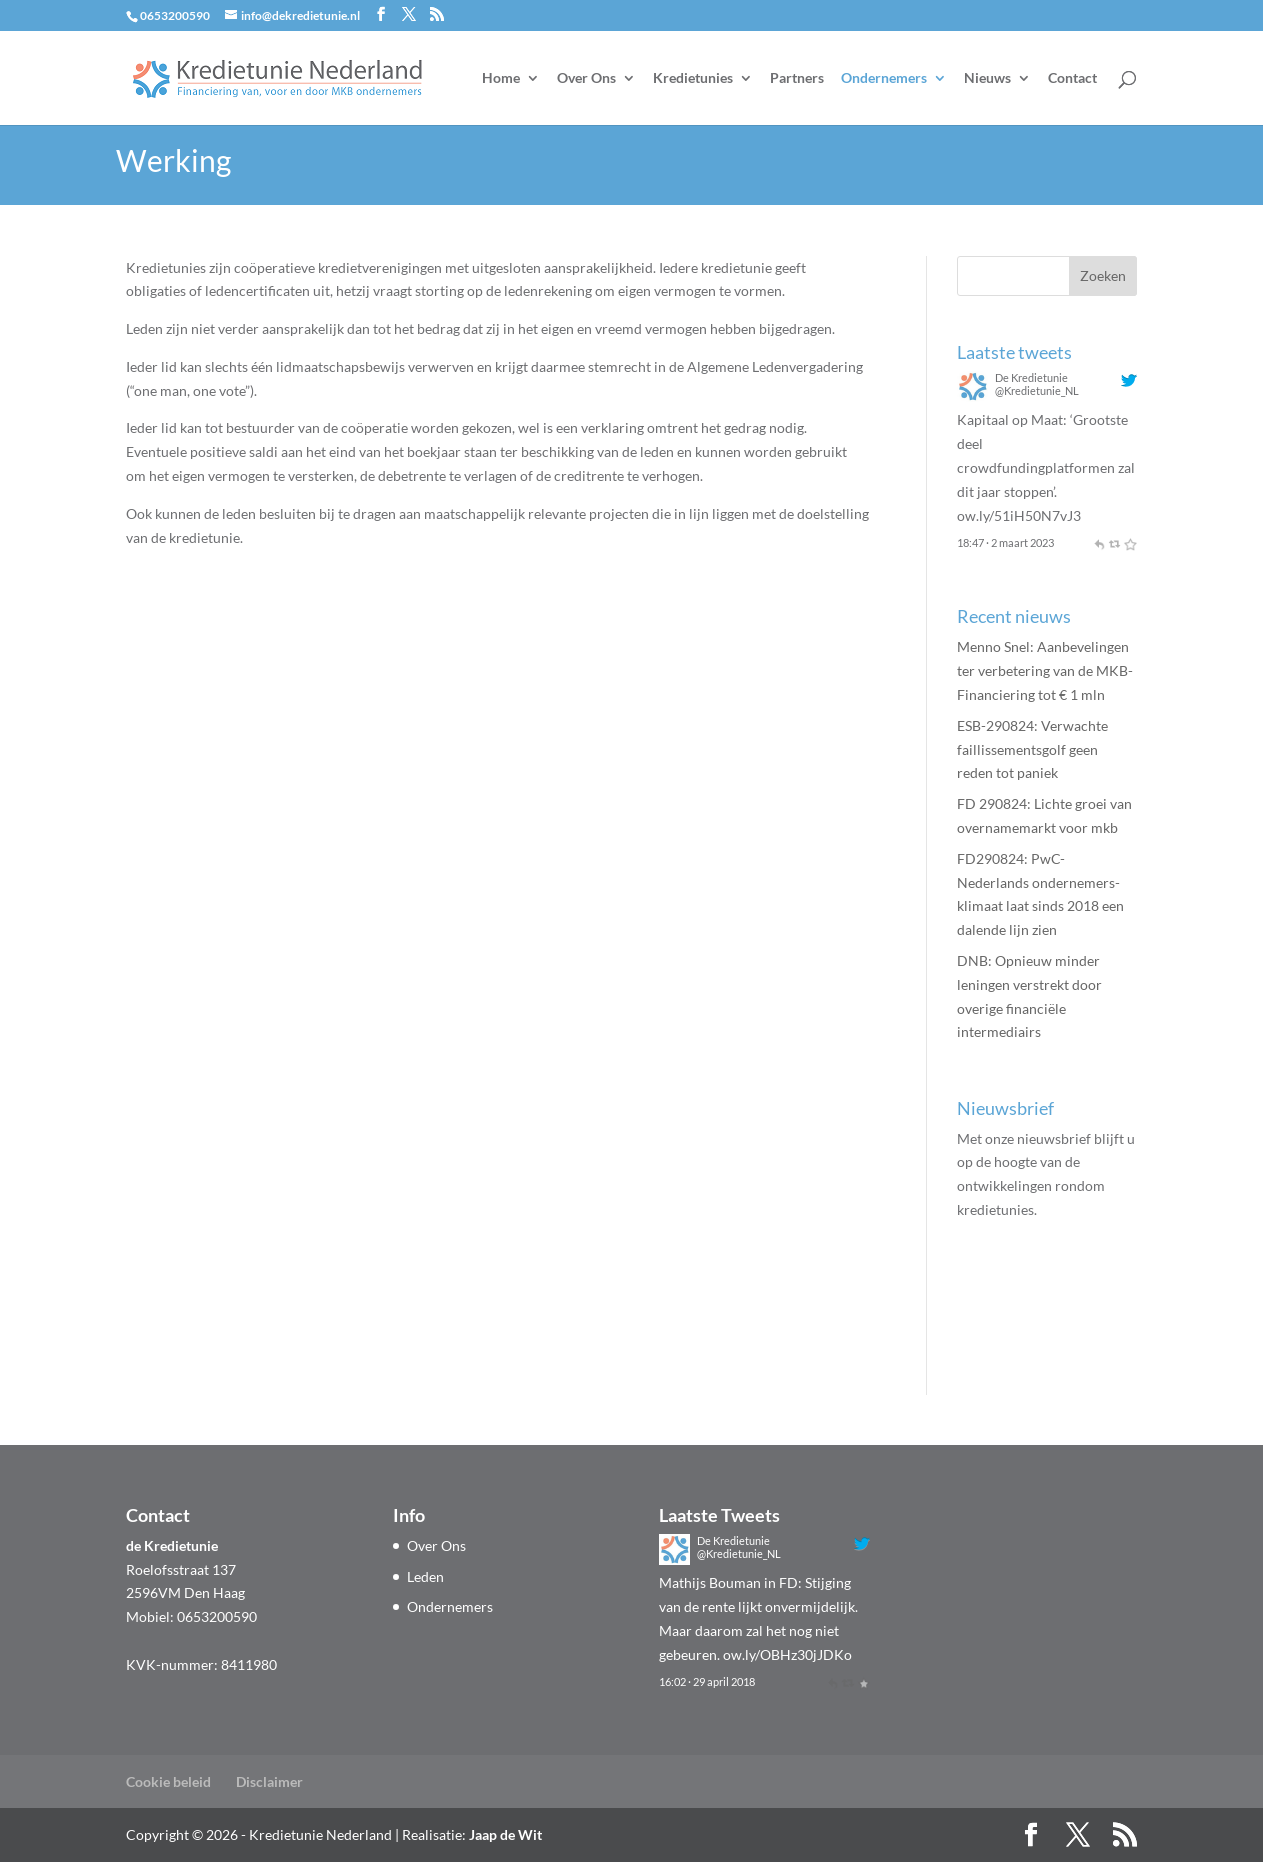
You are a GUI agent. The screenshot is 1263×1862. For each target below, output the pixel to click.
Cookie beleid (168, 1781)
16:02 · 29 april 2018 (707, 1681)
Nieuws (987, 78)
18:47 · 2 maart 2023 (1005, 542)
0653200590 (175, 15)
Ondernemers (884, 78)
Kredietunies (693, 78)
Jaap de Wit (505, 1834)
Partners (797, 78)
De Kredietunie (1031, 377)
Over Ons (586, 78)
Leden (425, 1576)
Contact (1072, 78)
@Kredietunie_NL (1037, 390)
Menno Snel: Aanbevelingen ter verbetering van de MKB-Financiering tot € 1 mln (1045, 670)
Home (501, 78)
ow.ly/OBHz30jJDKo (787, 1654)
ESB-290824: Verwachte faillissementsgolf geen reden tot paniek (1032, 749)
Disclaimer (269, 1781)
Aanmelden (1028, 1299)
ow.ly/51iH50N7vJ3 (1019, 515)
